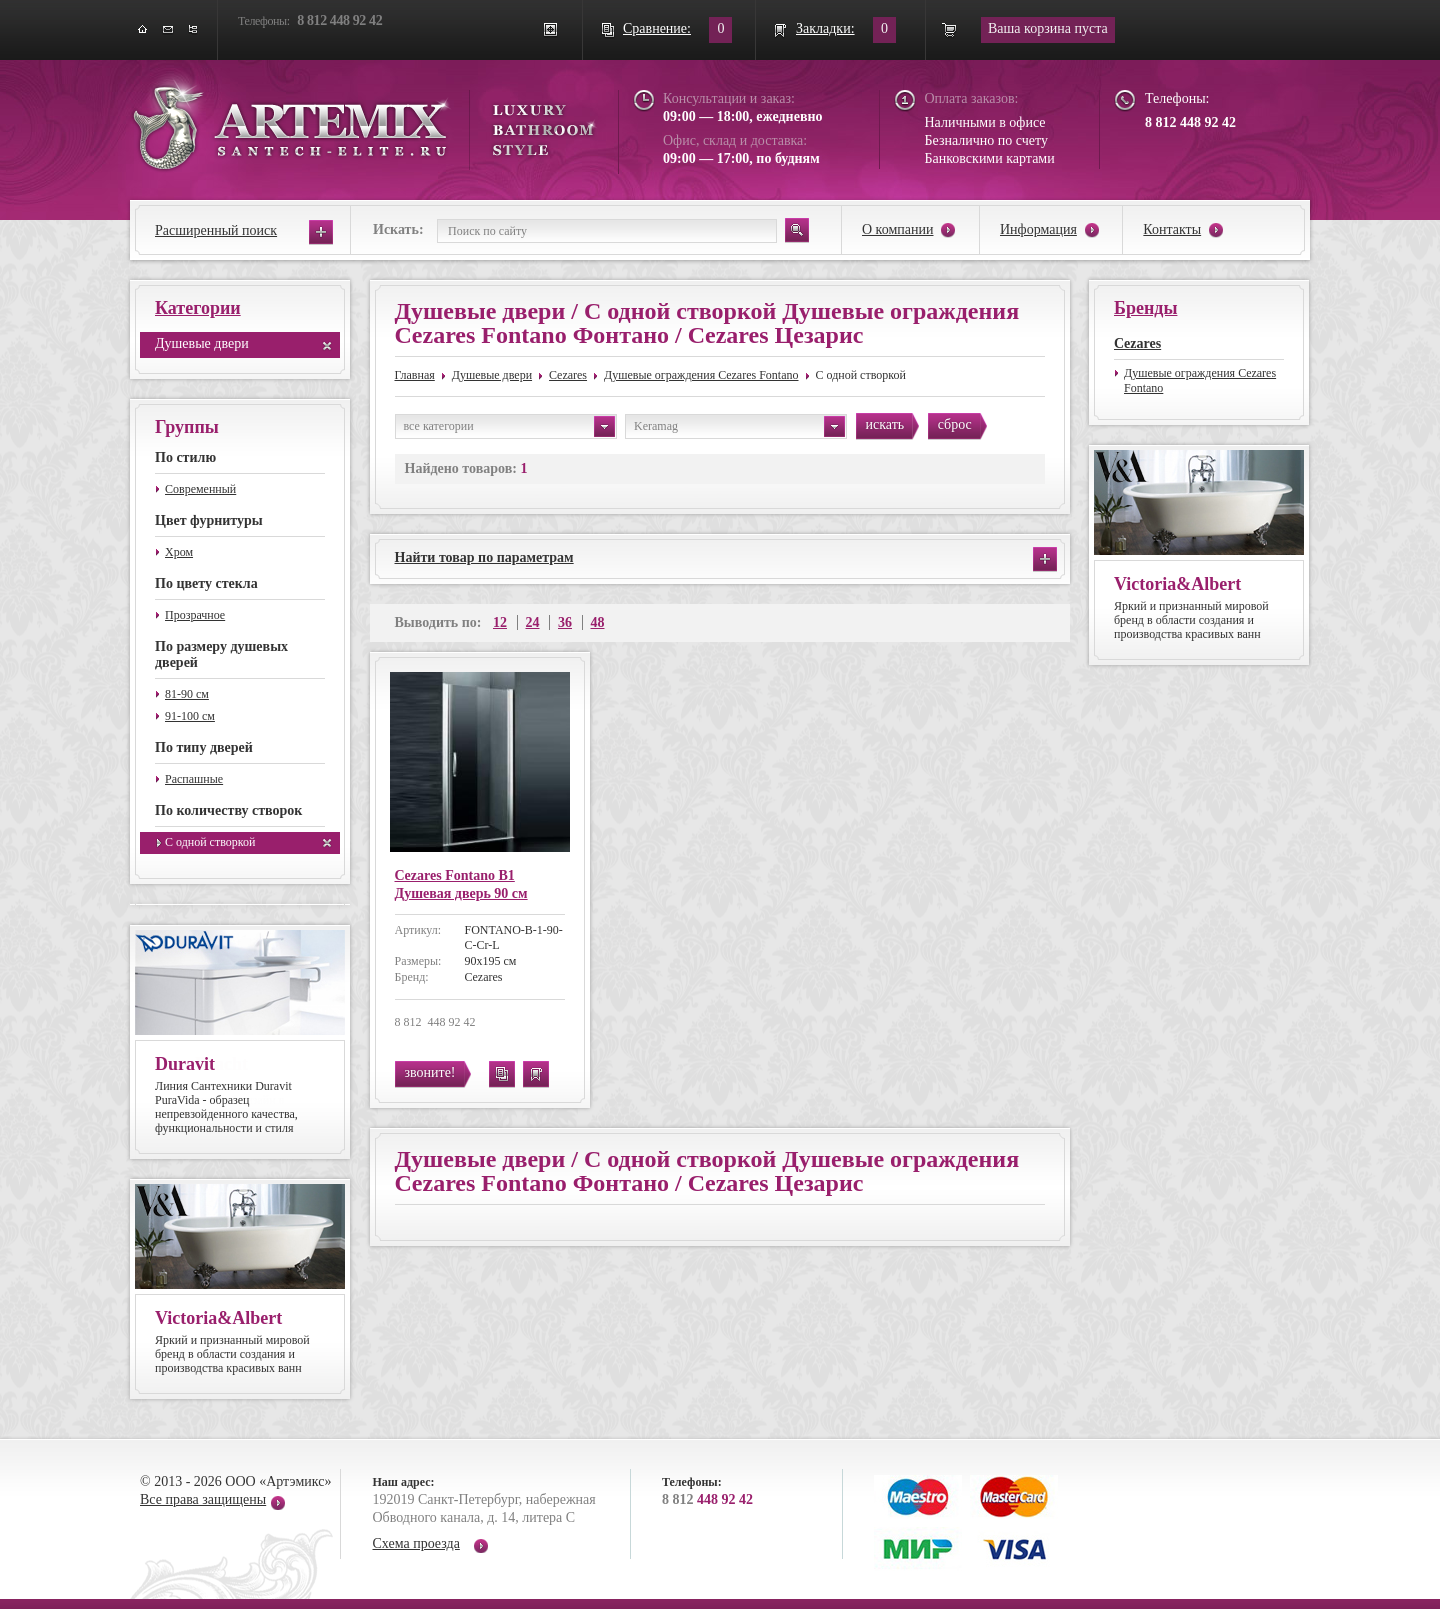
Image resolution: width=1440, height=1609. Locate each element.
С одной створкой (210, 842)
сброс (955, 424)
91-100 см (190, 716)
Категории (198, 308)
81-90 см (187, 694)
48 (598, 622)
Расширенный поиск (216, 230)
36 (565, 622)
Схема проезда (416, 1543)
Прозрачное (195, 615)
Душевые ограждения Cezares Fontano (701, 375)
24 (533, 622)
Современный (200, 489)
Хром (179, 552)
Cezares (568, 375)
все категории (509, 426)
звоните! (430, 1072)
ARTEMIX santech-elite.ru (364, 121)
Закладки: (825, 28)
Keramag (739, 426)
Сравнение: (657, 28)
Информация (1038, 229)
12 (500, 622)
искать (885, 424)
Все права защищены (203, 1499)
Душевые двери (202, 343)
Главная (415, 375)
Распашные (194, 779)
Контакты (1172, 229)
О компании (897, 229)
